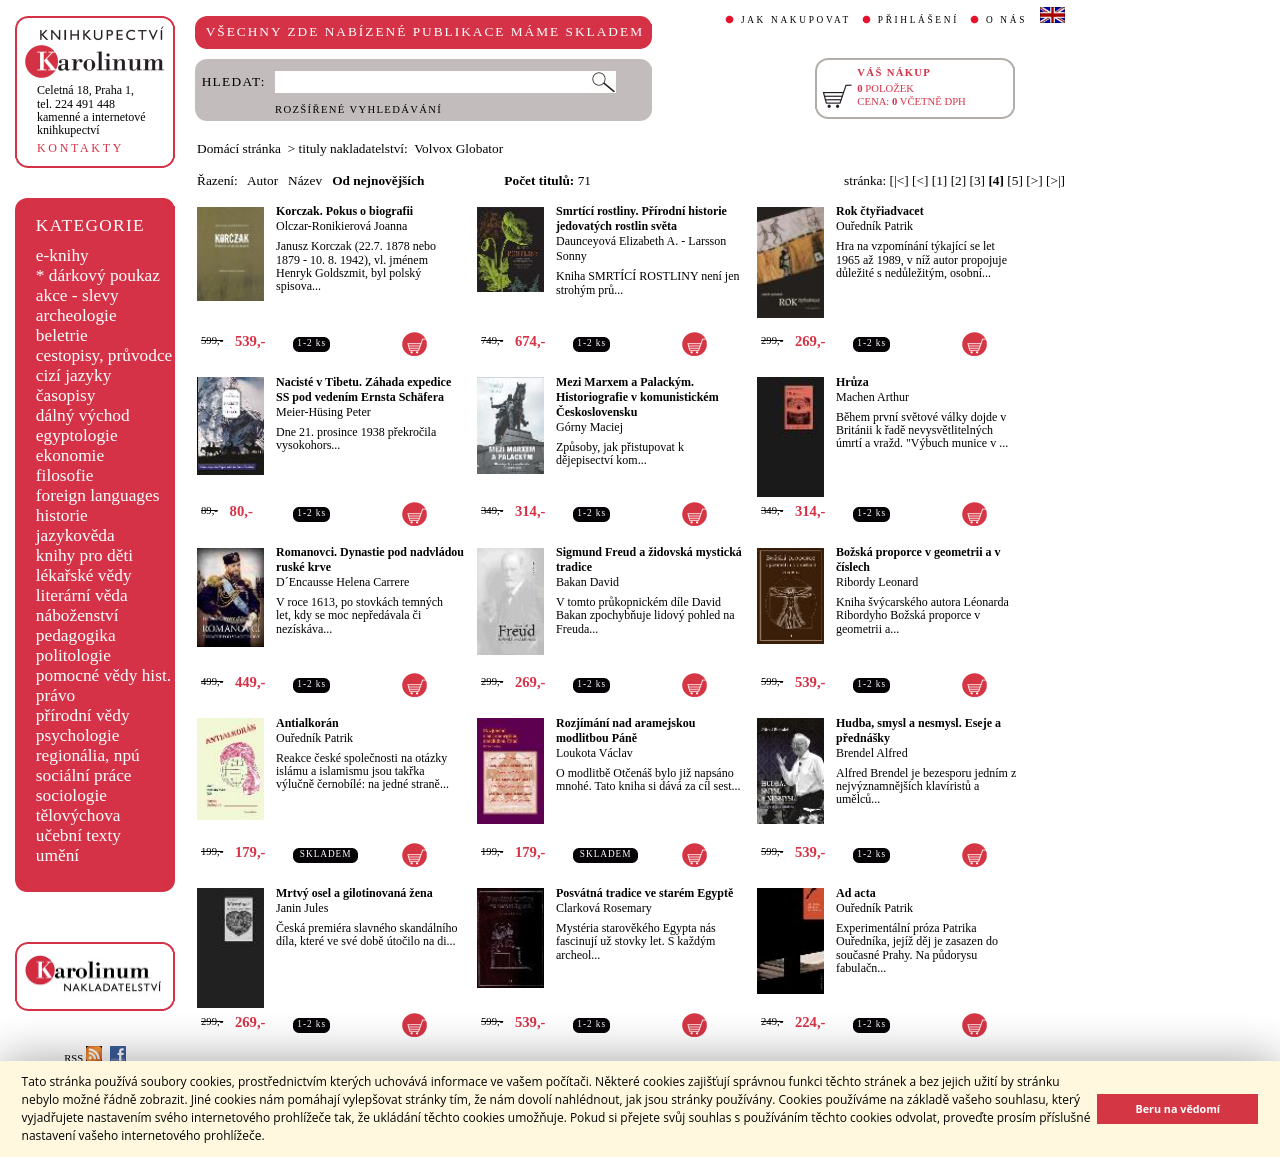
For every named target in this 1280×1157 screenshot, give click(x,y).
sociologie (71, 795)
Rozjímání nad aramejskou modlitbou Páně (625, 730)
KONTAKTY (80, 148)
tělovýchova (78, 815)
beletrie (62, 335)
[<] (920, 180)
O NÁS (1006, 20)
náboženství (77, 615)
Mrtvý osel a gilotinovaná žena (354, 893)
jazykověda (75, 535)
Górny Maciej (589, 427)
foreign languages (98, 495)
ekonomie (70, 455)
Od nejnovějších (378, 180)
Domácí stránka (239, 148)
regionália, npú (88, 755)
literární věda (82, 595)
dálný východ (83, 415)
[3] (978, 180)
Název (305, 180)
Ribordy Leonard (877, 582)
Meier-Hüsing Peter (323, 412)
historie (62, 515)
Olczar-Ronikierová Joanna (341, 226)
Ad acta (856, 893)
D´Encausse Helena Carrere (342, 582)
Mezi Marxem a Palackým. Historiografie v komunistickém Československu (637, 397)
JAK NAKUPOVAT (796, 20)
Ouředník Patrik (874, 226)
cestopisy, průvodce (104, 355)
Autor (262, 180)
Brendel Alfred (872, 753)
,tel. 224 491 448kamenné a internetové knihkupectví (91, 110)
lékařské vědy (84, 575)
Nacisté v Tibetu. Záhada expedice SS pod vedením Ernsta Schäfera (363, 389)
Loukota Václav (594, 753)
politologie (73, 655)
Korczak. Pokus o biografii (344, 211)
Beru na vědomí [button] (1177, 1108)
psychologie (78, 735)
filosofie (65, 475)
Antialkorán (307, 723)
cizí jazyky (74, 375)
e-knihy (62, 255)
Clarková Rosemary (604, 908)
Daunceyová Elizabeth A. (617, 241)
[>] (1034, 180)
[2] (959, 180)
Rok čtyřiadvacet (880, 211)
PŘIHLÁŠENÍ (918, 20)
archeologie (76, 315)
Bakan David (587, 582)
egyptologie (77, 435)
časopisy (66, 395)
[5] (1015, 180)
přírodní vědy (83, 715)
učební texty (78, 835)
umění (57, 855)
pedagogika (76, 635)
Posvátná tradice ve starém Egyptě (644, 893)
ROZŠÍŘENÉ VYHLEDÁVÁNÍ (358, 109)
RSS (83, 1058)
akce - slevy (77, 295)
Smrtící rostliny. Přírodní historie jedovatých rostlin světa (641, 218)
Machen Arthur (872, 397)
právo (55, 695)
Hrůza (852, 382)
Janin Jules (302, 908)
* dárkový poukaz (98, 275)
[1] (940, 180)
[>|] (1055, 180)
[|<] (899, 180)
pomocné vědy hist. (103, 675)
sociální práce (84, 775)
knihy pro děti (84, 555)
